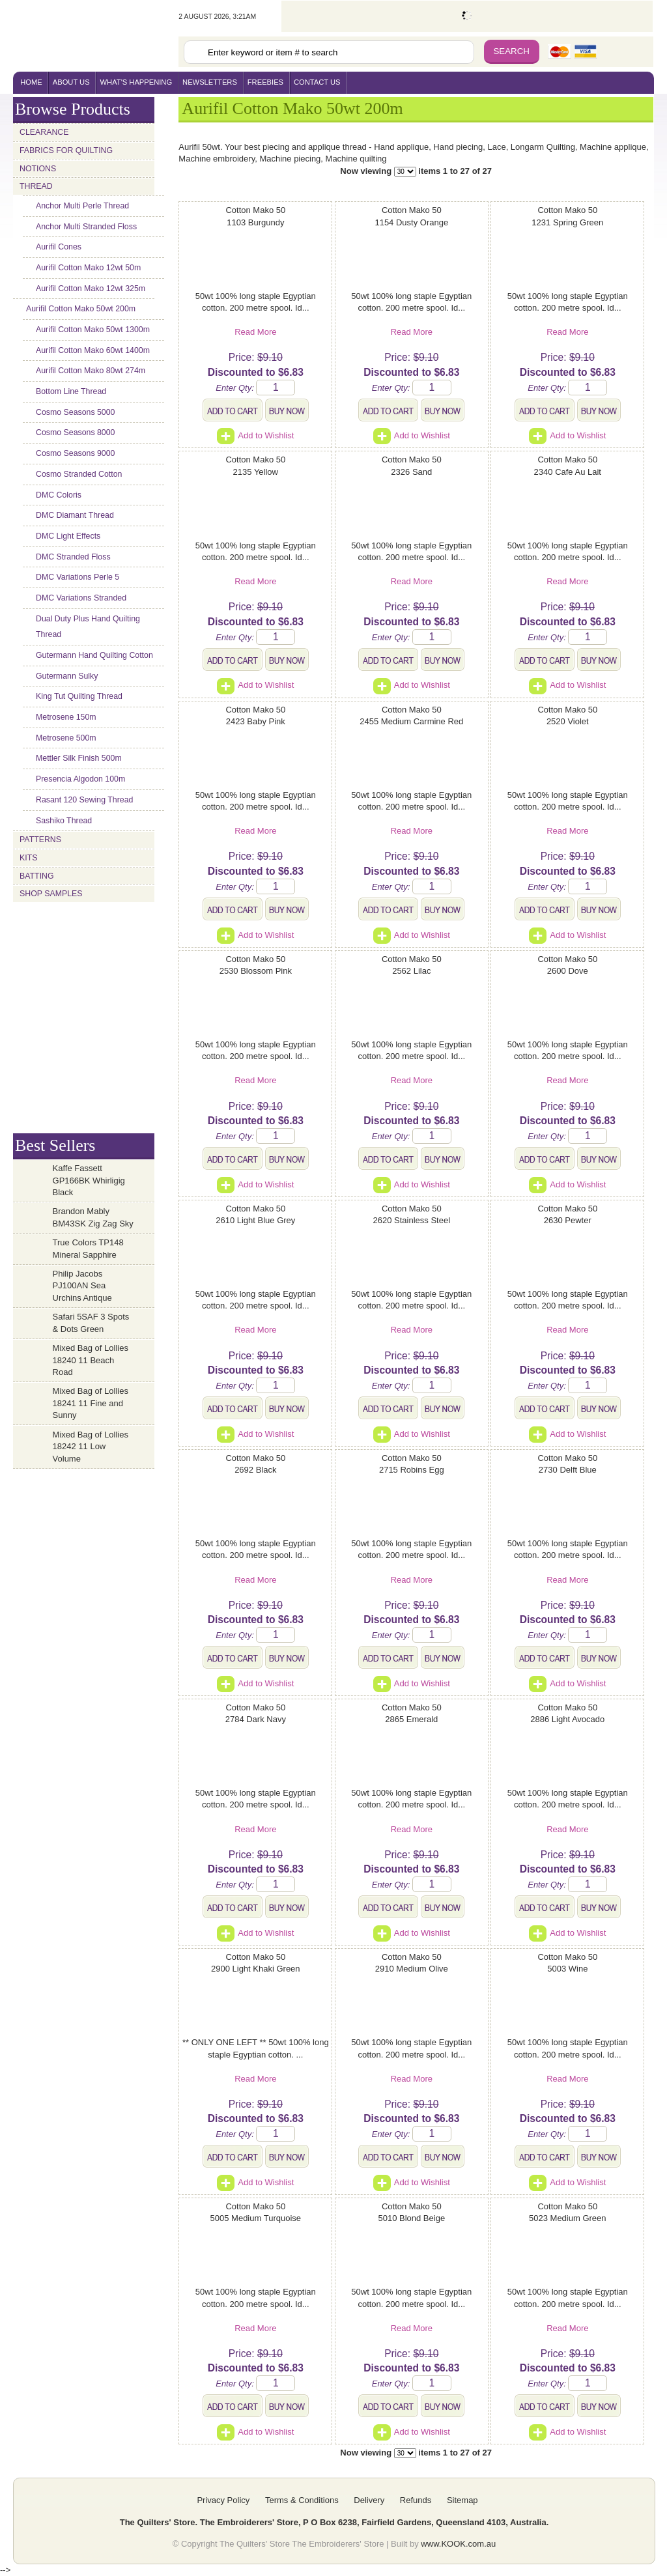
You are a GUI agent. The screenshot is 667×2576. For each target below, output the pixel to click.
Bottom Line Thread (71, 391)
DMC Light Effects (68, 536)
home (31, 82)
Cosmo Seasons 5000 (75, 412)
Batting (37, 876)
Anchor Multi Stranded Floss (86, 226)
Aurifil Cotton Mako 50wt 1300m (93, 329)
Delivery (369, 2500)
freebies (265, 82)
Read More (255, 332)
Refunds (415, 2500)
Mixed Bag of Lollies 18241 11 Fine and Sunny (90, 1403)
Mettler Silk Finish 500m (79, 758)
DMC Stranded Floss (73, 556)
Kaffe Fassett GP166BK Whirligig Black (89, 1180)
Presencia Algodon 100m (80, 779)
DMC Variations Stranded (81, 597)
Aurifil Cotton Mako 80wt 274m (90, 370)
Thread (36, 186)
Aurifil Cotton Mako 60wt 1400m (93, 350)
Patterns (40, 839)
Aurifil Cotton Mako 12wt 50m (88, 267)
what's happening (136, 82)
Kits (28, 857)
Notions (38, 168)
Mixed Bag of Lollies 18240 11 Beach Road (90, 1360)
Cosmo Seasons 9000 (75, 453)
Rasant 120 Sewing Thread (84, 799)
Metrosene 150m (66, 717)
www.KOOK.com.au (458, 2544)
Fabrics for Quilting (66, 150)
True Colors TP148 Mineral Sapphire (88, 1249)
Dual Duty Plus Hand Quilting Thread (88, 627)
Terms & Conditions (302, 2500)
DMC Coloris (58, 495)
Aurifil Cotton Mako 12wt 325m (90, 288)
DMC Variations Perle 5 (77, 577)
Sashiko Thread (64, 820)
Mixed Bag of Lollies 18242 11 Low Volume (90, 1447)
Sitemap (462, 2500)
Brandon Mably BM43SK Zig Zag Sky (93, 1217)
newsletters (209, 82)
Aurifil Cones (58, 246)
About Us (71, 82)
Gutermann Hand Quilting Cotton (94, 655)
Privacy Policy (223, 2500)
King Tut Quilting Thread (79, 696)
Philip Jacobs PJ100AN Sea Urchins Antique (82, 1286)
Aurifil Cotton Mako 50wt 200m (80, 308)
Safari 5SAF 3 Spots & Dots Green (91, 1323)
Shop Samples (51, 893)
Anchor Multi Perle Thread (82, 205)
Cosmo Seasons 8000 (75, 432)
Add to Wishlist (255, 435)
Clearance (44, 132)
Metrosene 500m (66, 738)
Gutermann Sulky (67, 676)
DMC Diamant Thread (75, 515)
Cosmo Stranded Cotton (79, 474)
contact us (317, 82)
